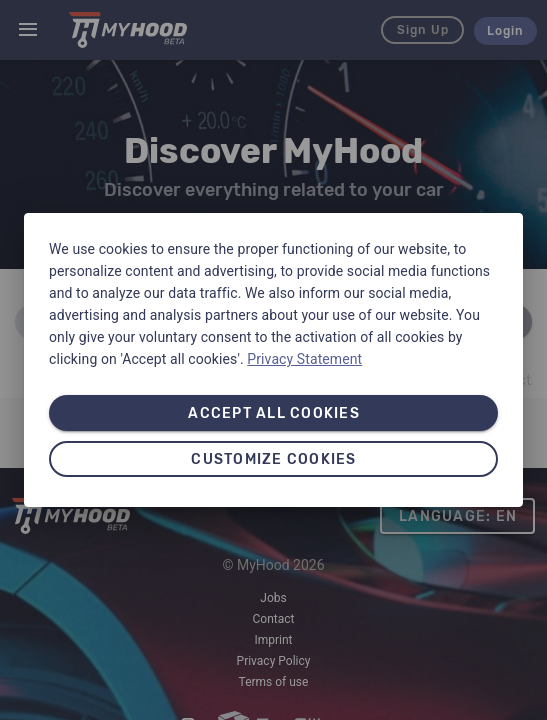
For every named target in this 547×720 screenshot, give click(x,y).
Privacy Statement (304, 359)
